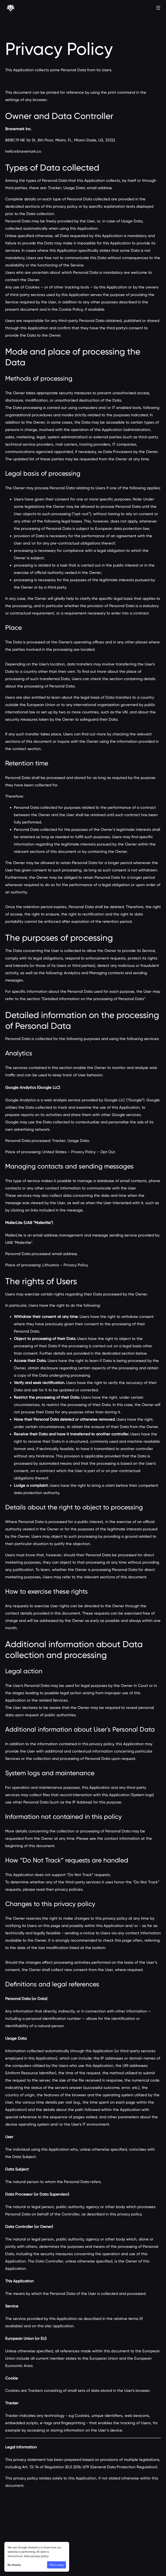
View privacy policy (36, 2556)
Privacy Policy (83, 1151)
